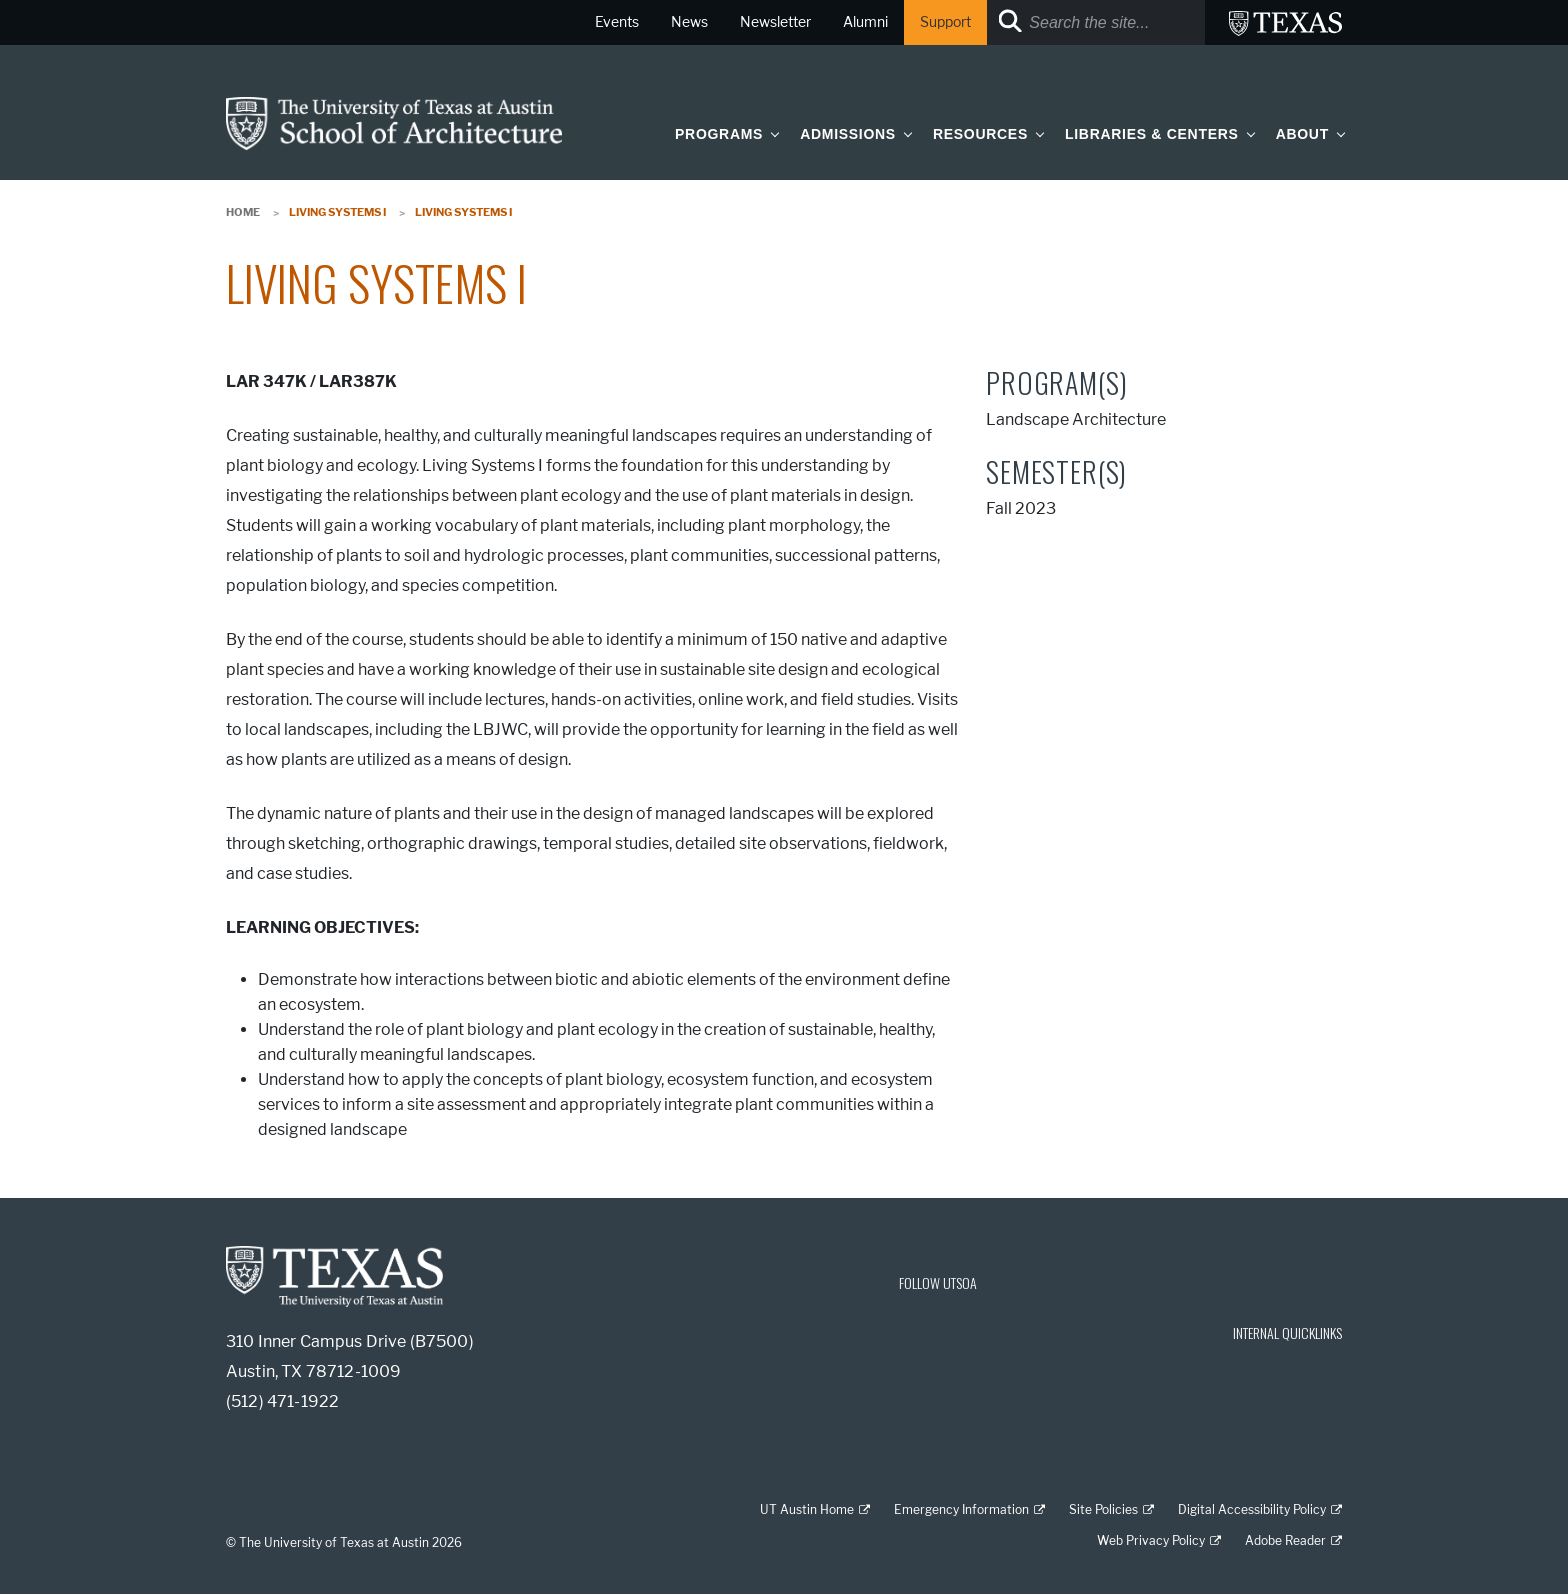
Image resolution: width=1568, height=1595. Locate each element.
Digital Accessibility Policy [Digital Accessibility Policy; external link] (1252, 1509)
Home (243, 212)
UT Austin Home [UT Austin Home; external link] (807, 1509)
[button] (771, 133)
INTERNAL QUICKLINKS (1287, 1332)
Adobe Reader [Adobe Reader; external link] (1285, 1540)
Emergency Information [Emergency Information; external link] (961, 1509)
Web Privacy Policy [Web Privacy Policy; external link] (1151, 1540)
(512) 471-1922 (282, 1401)
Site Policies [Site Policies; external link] (1103, 1509)
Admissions (848, 134)
